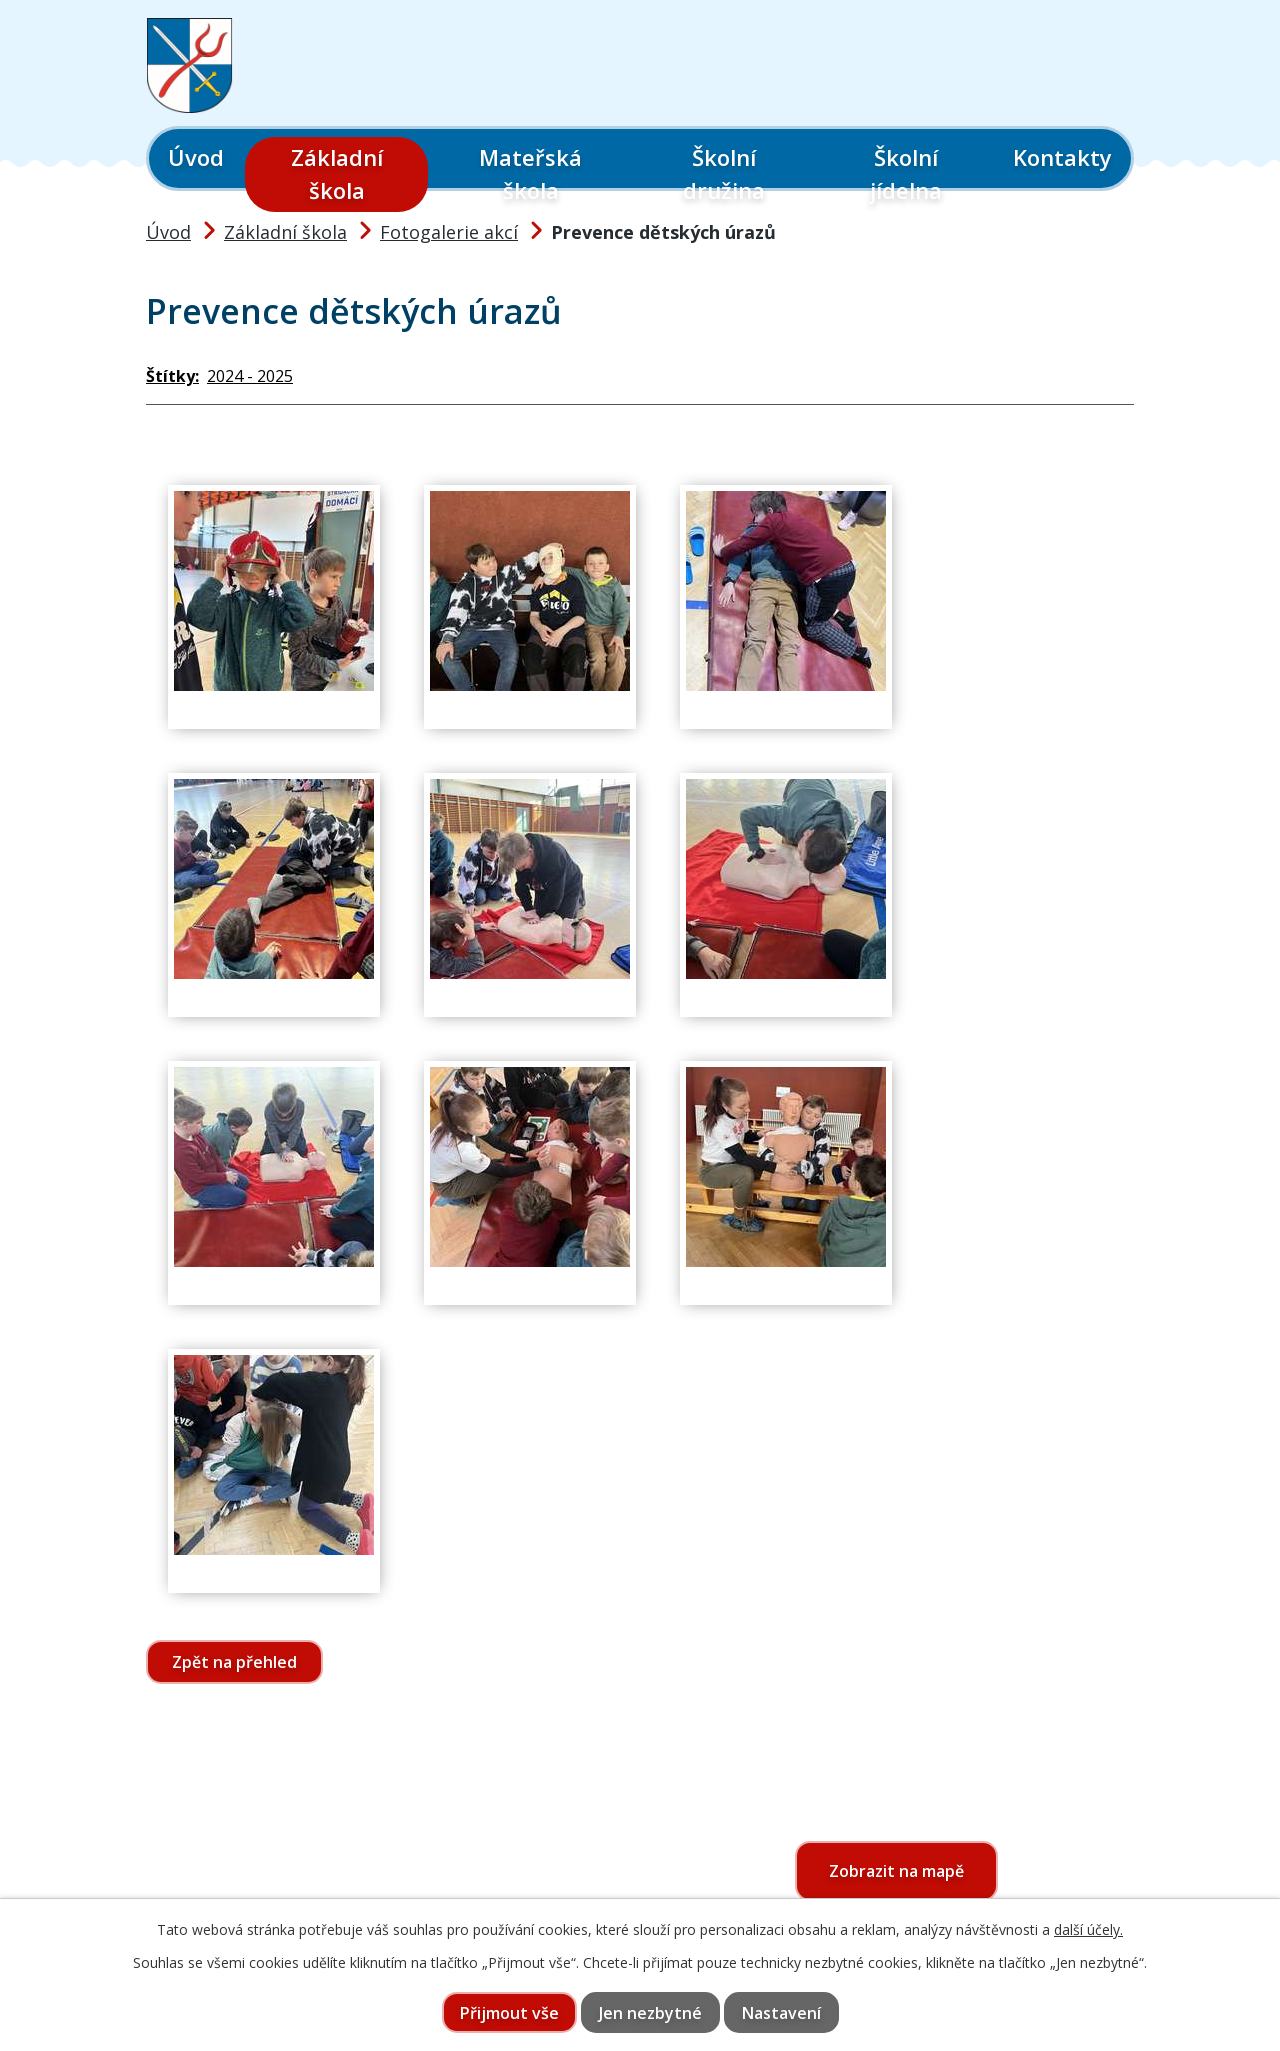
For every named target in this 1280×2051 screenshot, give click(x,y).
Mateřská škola (530, 173)
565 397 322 (262, 1889)
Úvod (196, 157)
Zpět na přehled (234, 1662)
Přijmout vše (509, 2013)
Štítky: (172, 376)
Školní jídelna (906, 173)
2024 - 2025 (250, 376)
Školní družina (724, 173)
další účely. (1088, 1929)
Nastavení (781, 2013)
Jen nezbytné (650, 2013)
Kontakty (1062, 157)
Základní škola (337, 173)
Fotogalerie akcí (449, 232)
